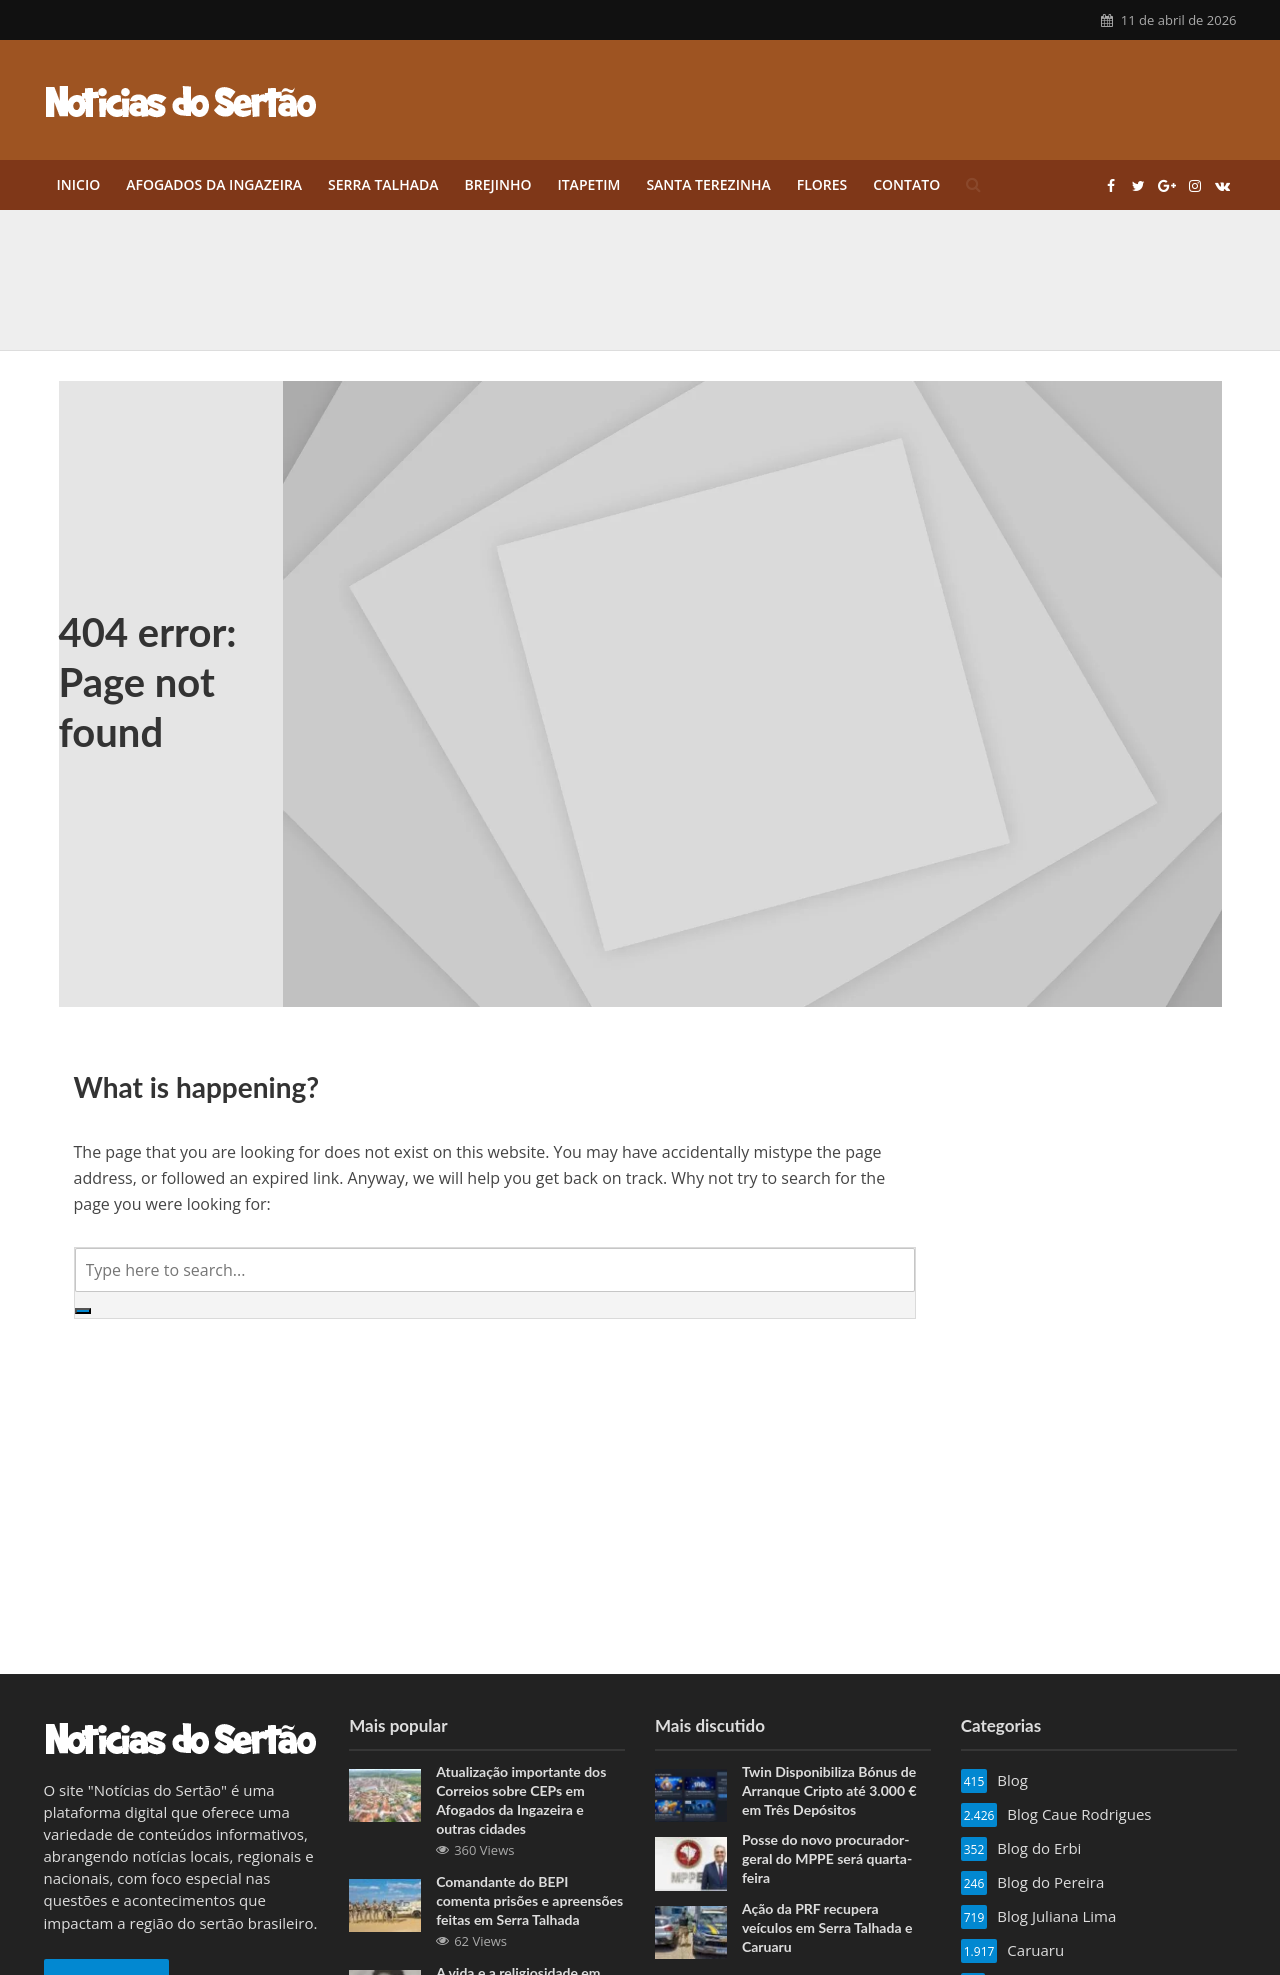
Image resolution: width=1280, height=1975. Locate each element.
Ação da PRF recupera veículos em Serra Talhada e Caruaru (827, 1927)
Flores (822, 184)
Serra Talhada (383, 184)
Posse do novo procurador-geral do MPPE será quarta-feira (827, 1858)
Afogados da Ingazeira (214, 184)
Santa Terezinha (708, 184)
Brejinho (497, 184)
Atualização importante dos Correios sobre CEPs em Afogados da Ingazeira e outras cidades (521, 1800)
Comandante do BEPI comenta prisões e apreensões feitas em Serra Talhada (529, 1900)
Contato (906, 184)
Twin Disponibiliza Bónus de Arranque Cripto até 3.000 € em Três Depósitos (829, 1790)
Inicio (79, 184)
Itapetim (588, 184)
